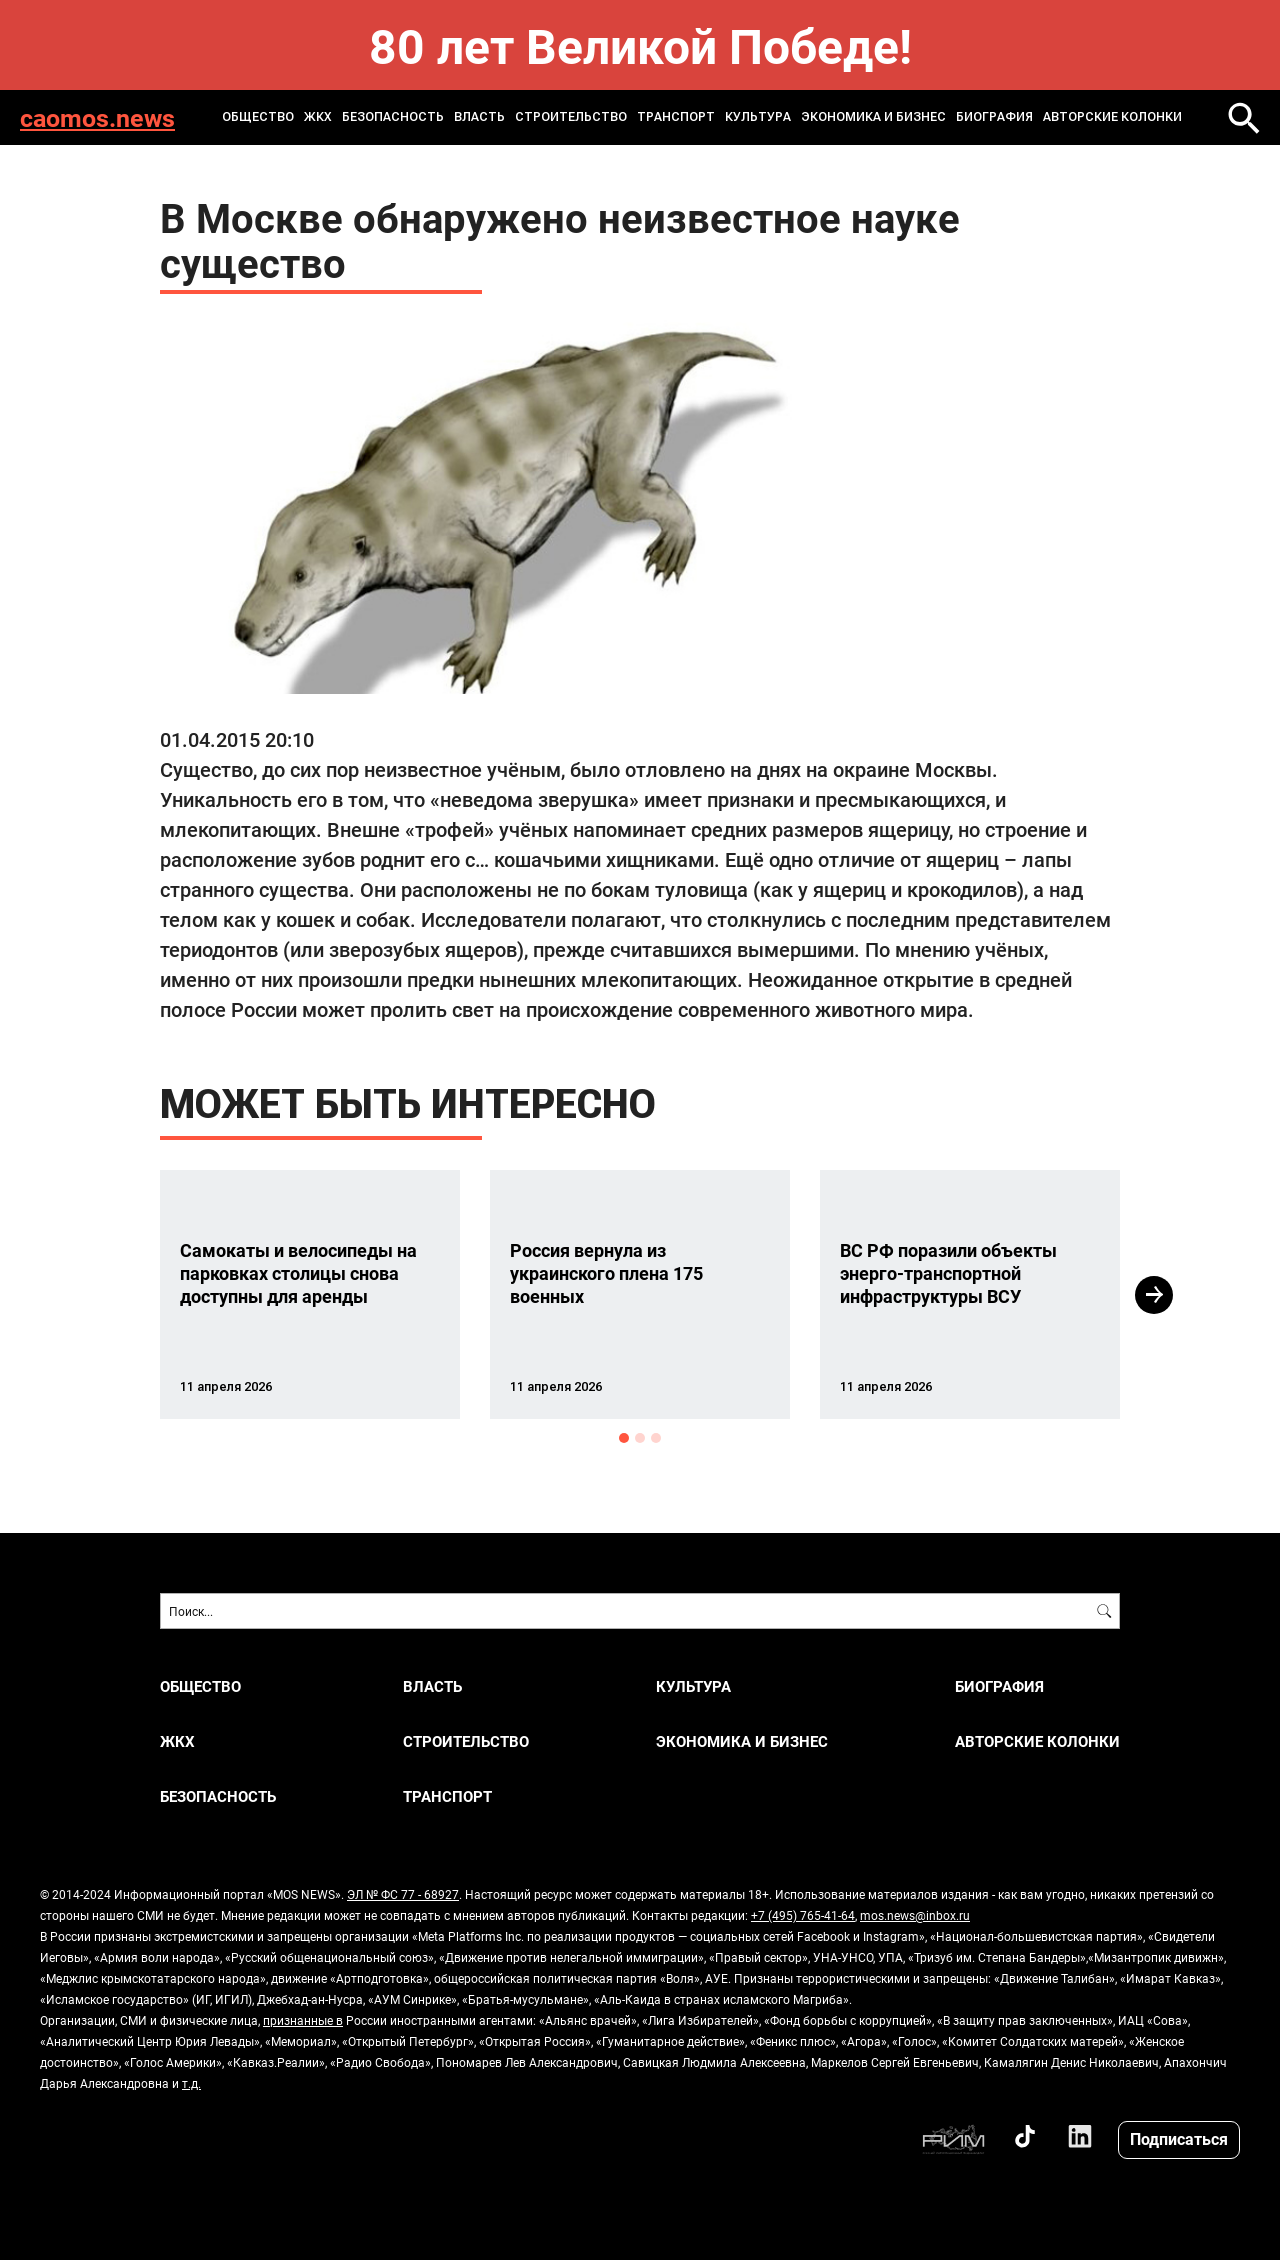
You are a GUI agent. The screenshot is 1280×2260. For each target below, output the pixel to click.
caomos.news (97, 117)
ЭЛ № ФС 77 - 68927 (403, 1894)
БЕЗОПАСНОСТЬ (393, 117)
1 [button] (624, 1438)
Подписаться (1179, 2138)
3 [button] (656, 1438)
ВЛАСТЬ (479, 117)
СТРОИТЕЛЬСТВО (571, 117)
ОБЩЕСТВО (258, 117)
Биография (994, 117)
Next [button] (1154, 1295)
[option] (310, 1294)
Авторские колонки (1112, 117)
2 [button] (640, 1438)
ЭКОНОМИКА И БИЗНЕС (873, 117)
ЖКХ (318, 117)
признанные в (303, 2020)
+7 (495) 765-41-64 (803, 1915)
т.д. (191, 2083)
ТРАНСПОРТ (676, 117)
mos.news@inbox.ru (915, 1915)
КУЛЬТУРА (758, 117)
